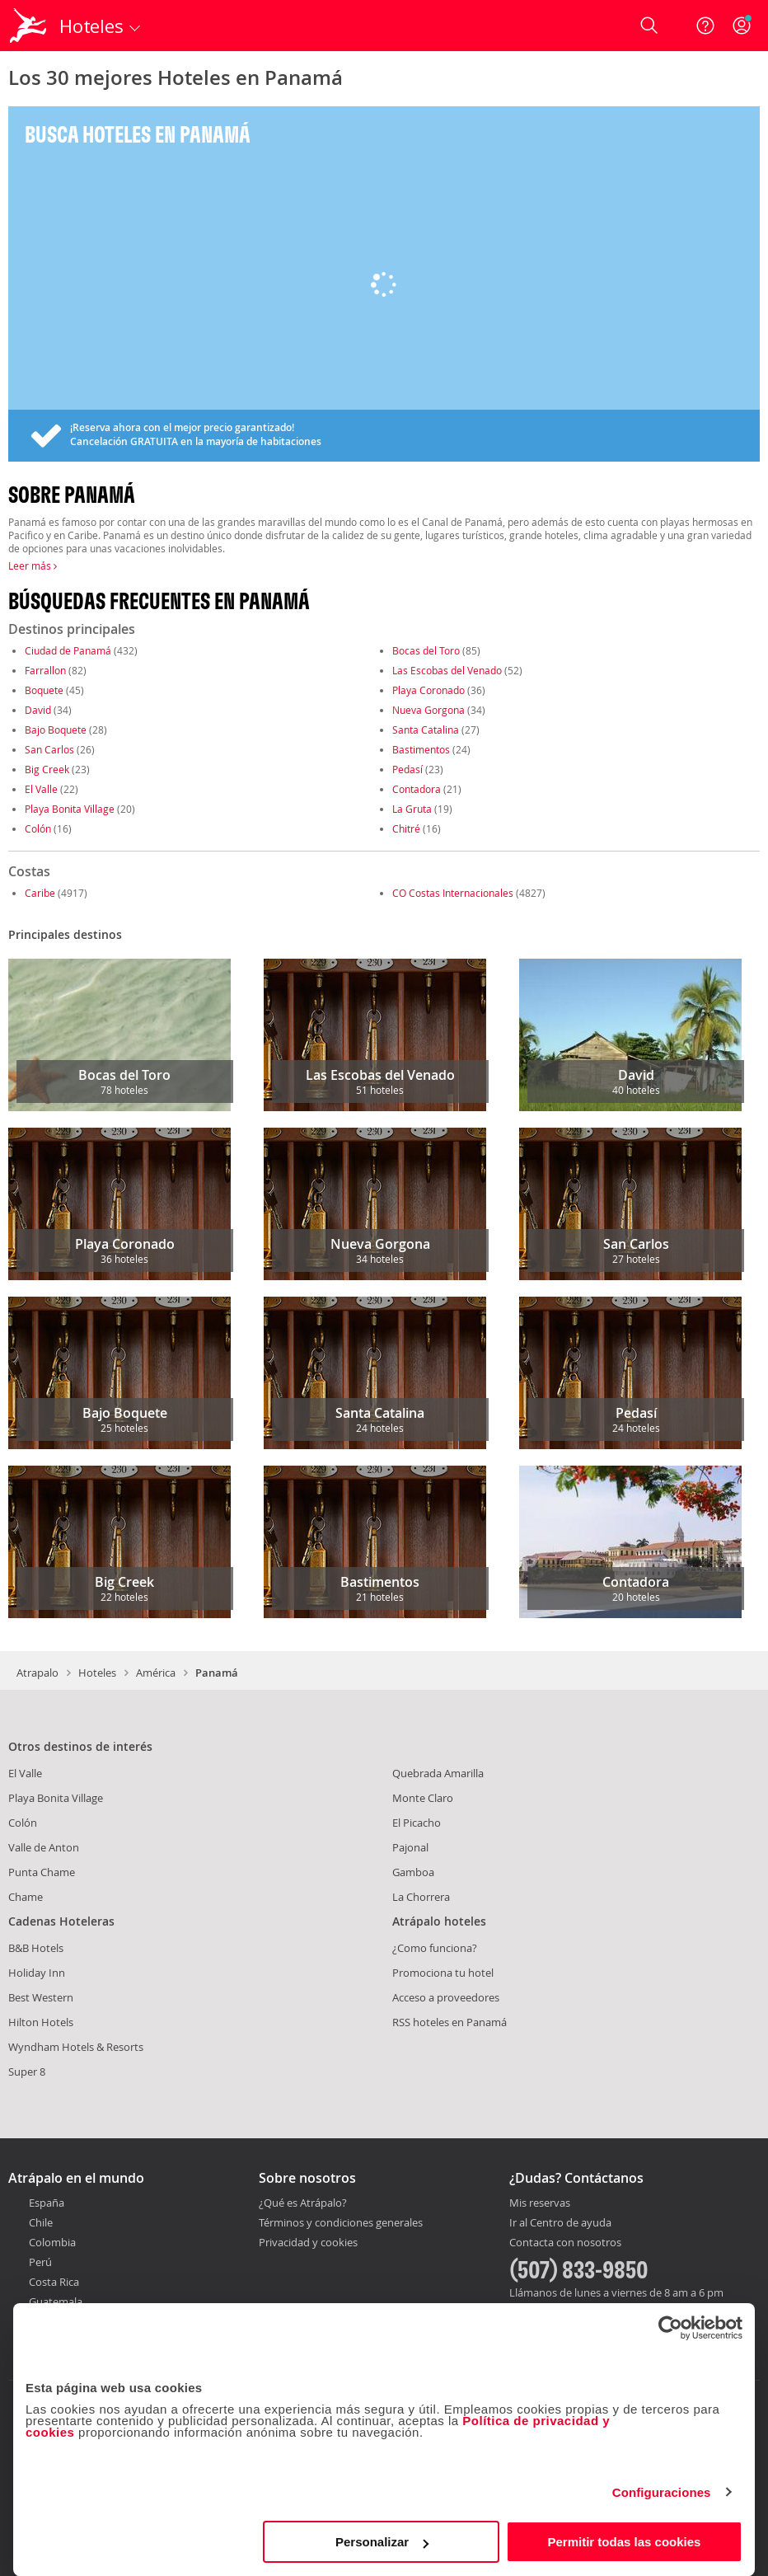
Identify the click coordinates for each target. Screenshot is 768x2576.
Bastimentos (421, 749)
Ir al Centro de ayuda (560, 2223)
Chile (41, 2222)
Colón (38, 828)
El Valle (41, 788)
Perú (40, 2262)
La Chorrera (421, 1896)
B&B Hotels (35, 1947)
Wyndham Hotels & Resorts (75, 2046)
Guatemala (55, 2301)
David (38, 709)
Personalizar (381, 2542)
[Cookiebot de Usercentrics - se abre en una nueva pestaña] (670, 2328)
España (46, 2202)
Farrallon (45, 670)
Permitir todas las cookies (623, 2542)
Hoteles (97, 1672)
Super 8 (26, 2071)
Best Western (40, 1997)
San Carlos (49, 749)
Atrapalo (37, 1672)
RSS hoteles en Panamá (449, 2022)
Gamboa (413, 1872)
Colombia (52, 2242)
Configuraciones (661, 2492)
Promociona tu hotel (443, 1972)
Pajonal (410, 1847)
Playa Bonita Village (70, 808)
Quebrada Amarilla (438, 1773)
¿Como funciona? (434, 1947)
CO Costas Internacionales (452, 892)
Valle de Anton (43, 1847)
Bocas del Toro (426, 650)
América (156, 1672)
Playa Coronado (428, 690)
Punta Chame (41, 1872)
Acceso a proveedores (445, 1997)
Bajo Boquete (56, 729)
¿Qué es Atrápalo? (303, 2202)
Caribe (40, 892)
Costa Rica (54, 2281)
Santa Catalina (425, 729)
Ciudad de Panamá (68, 650)
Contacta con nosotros (565, 2243)
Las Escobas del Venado (447, 670)
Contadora (416, 788)
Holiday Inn (36, 1972)
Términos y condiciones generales (341, 2222)
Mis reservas (539, 2203)
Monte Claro (422, 1797)
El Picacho (416, 1822)
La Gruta (412, 808)
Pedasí (407, 769)
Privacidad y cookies (308, 2242)
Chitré (406, 828)
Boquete (44, 690)
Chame (25, 1896)
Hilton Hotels (40, 2022)
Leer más (32, 565)
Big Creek (47, 769)
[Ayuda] (705, 25)
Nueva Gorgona (428, 709)
